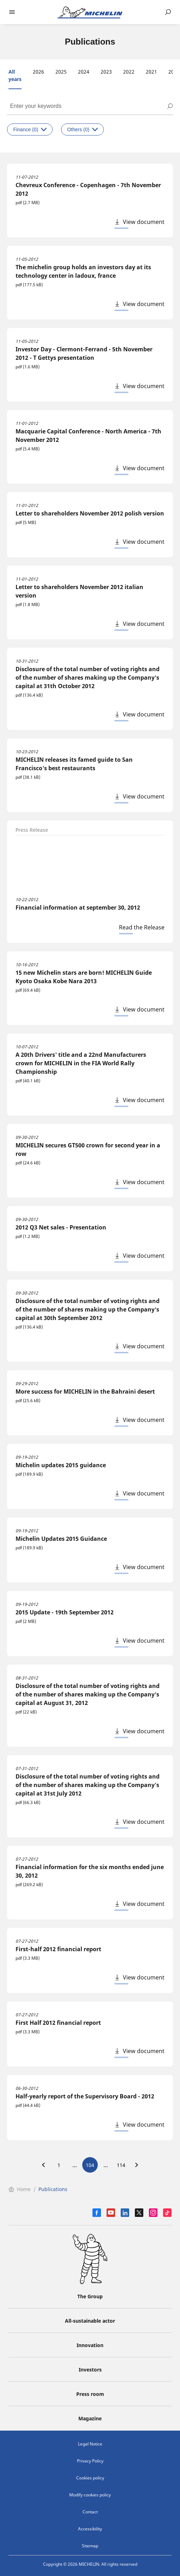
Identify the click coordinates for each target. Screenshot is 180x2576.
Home (19, 2189)
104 (90, 2165)
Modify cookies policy (90, 2495)
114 (121, 2165)
